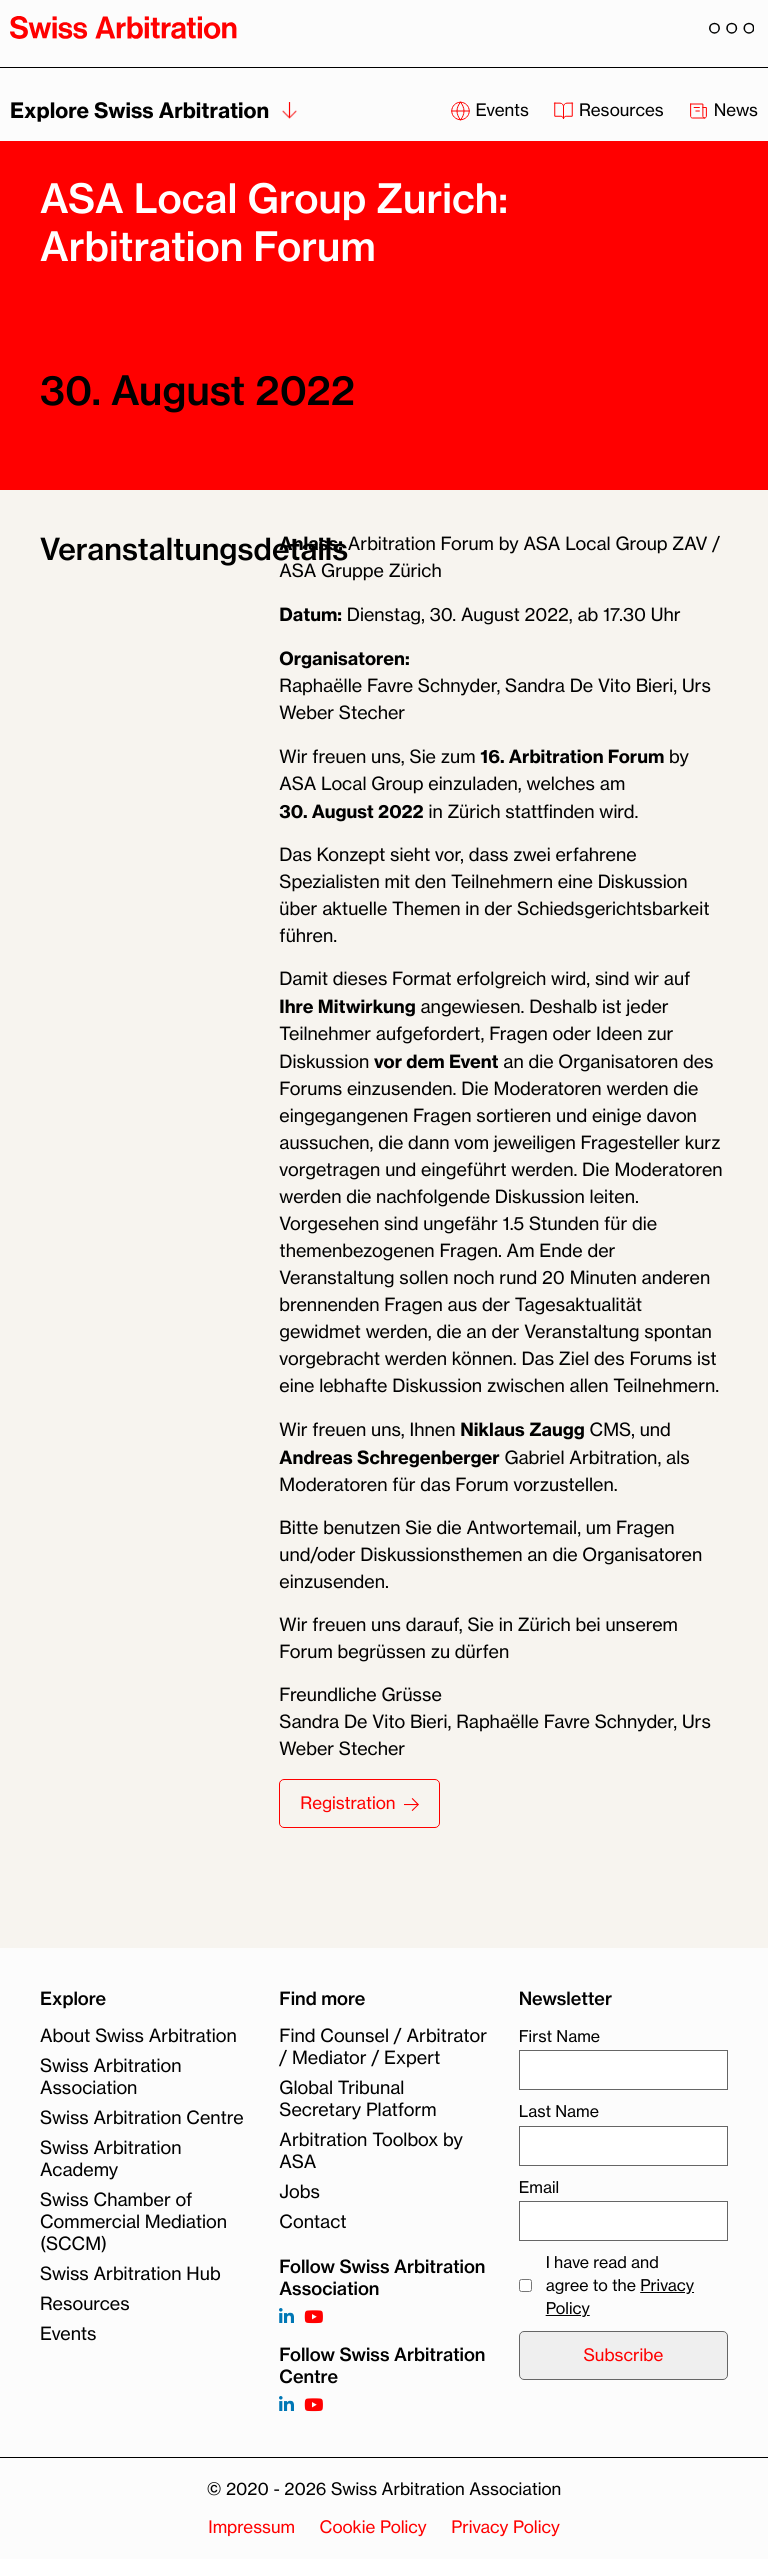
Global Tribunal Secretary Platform (357, 2099)
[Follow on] (286, 2405)
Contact (312, 2222)
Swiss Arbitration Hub (130, 2274)
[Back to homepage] (123, 27)
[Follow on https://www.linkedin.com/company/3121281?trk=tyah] (286, 2317)
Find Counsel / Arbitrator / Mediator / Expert (383, 2047)
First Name (559, 2036)
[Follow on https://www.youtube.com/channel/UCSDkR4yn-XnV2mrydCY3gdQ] (313, 2317)
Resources (85, 2304)
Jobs (299, 2192)
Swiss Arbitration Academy (111, 2159)
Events (68, 2334)
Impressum (251, 2527)
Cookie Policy (373, 2527)
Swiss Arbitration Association (111, 2077)
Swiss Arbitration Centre (142, 2118)
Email (539, 2187)
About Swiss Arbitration (138, 2036)
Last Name (559, 2111)
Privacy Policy (505, 2527)
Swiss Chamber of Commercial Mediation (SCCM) (133, 2222)
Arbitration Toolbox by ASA (371, 2151)
